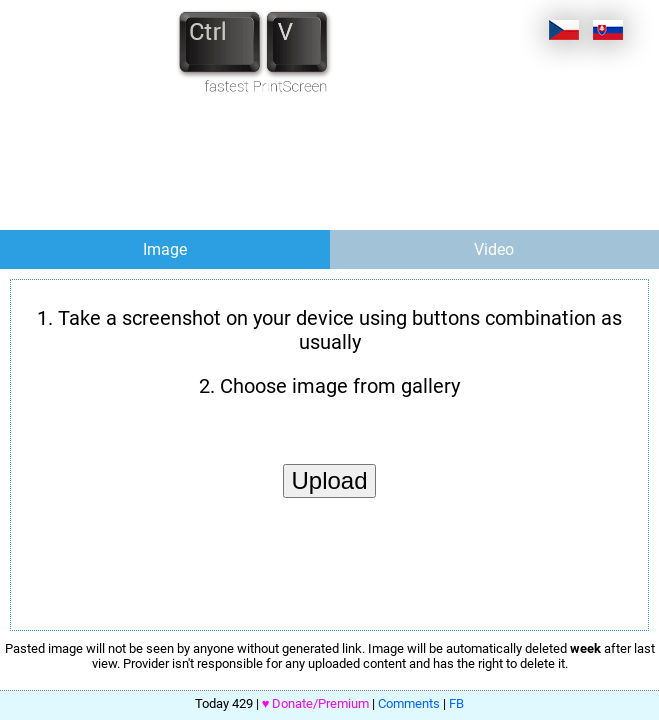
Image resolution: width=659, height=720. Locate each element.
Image (165, 249)
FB (456, 703)
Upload (329, 480)
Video (494, 249)
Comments (409, 703)
